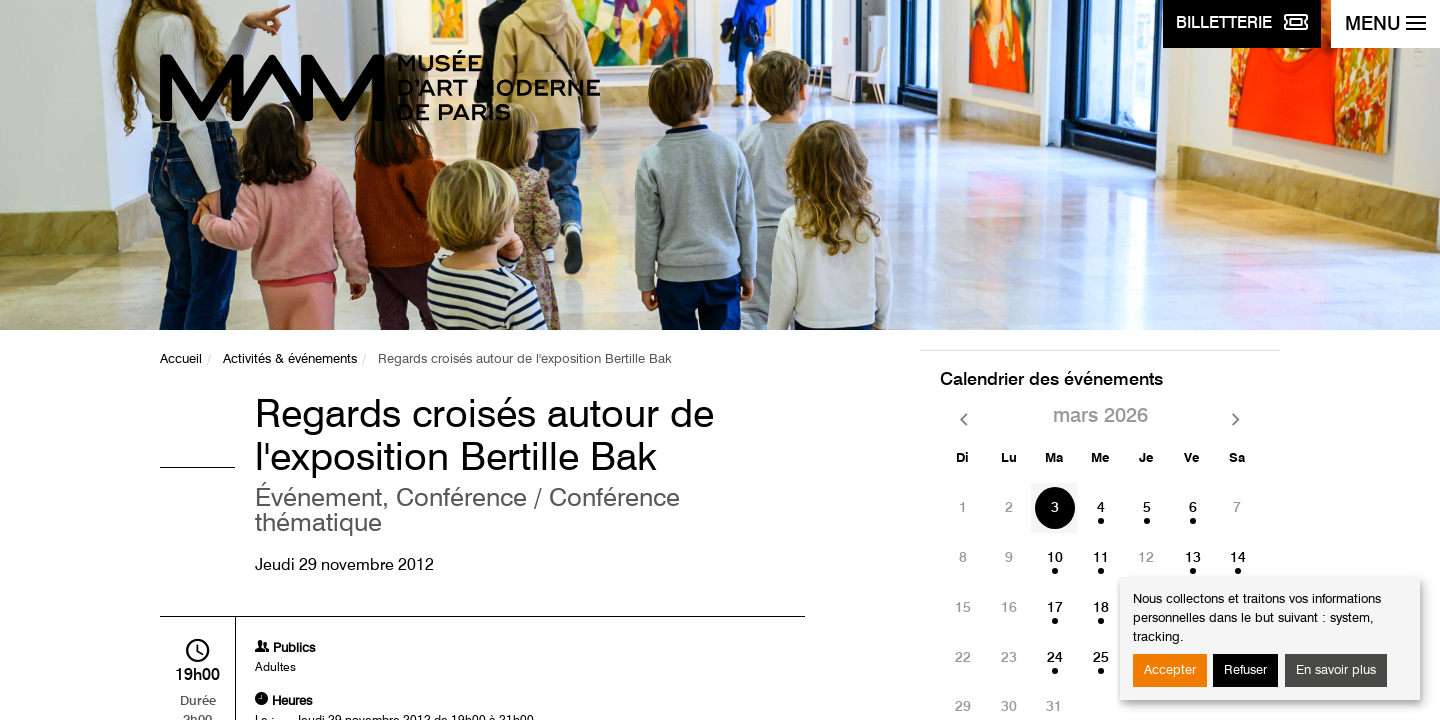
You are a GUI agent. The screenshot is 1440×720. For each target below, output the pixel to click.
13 (1193, 558)
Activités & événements (290, 359)
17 (1055, 608)
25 (1101, 658)
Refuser (1245, 670)
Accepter (1170, 670)
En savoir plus (1336, 670)
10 (1055, 558)
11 (1101, 558)
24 (1055, 658)
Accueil (181, 359)
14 (1238, 558)
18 (1101, 608)
